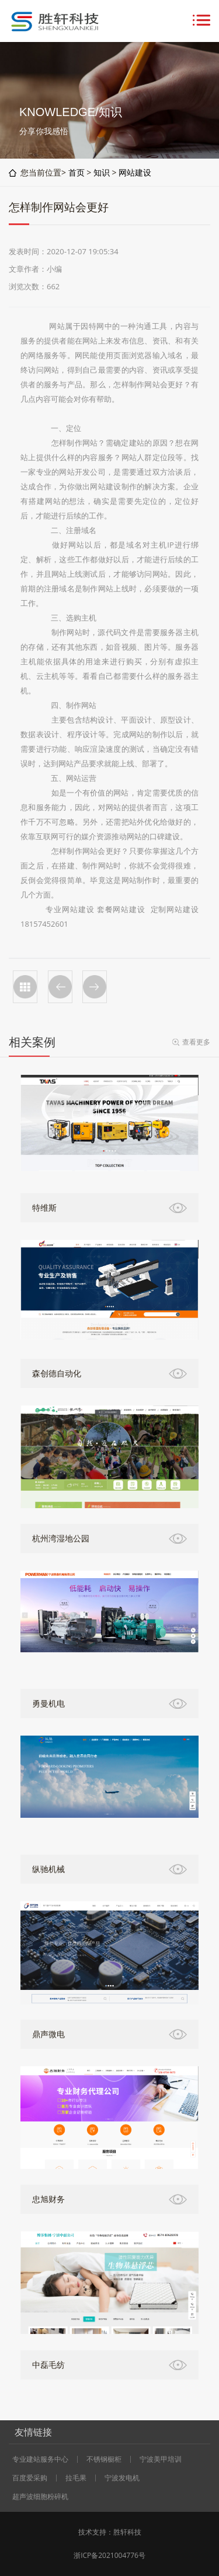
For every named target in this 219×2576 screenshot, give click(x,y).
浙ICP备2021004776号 (109, 2555)
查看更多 (196, 1042)
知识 (101, 172)
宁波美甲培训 (161, 2459)
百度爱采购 (29, 2478)
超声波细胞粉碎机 (40, 2496)
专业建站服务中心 (40, 2459)
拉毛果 (75, 2478)
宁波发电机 (122, 2478)
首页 (76, 172)
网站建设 (135, 172)
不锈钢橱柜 (103, 2459)
